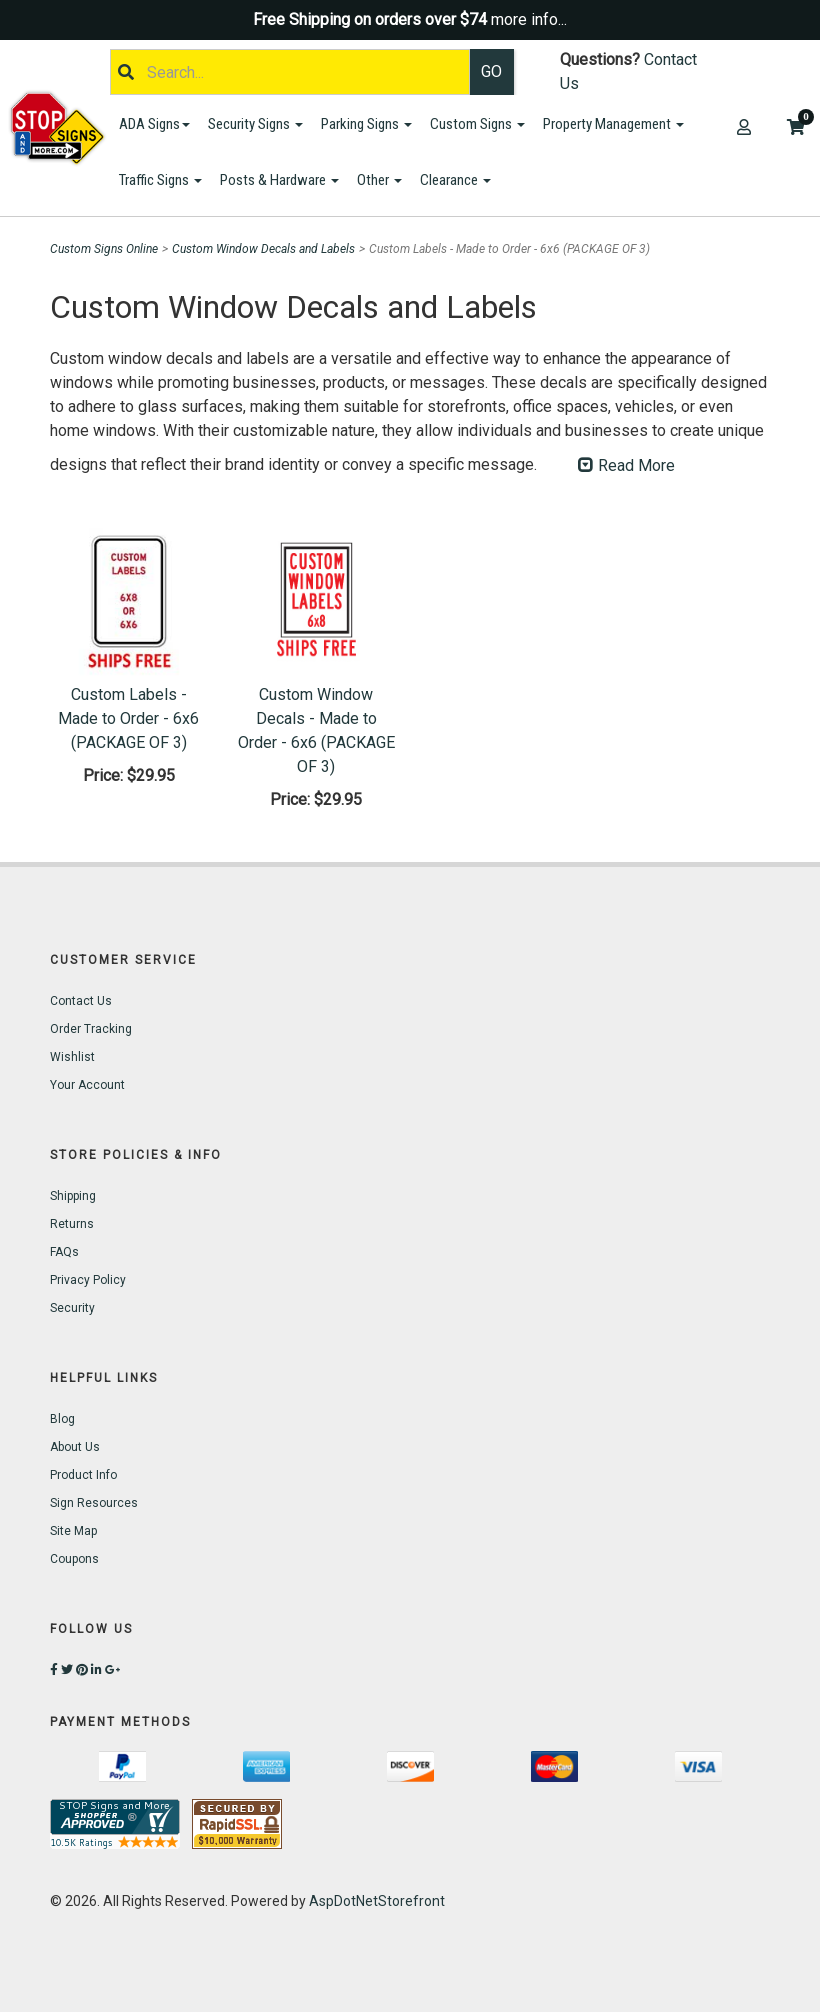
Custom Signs (477, 124)
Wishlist (72, 1057)
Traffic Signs (160, 180)
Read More (626, 465)
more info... (529, 19)
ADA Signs (154, 124)
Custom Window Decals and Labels (263, 249)
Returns (72, 1224)
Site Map (73, 1531)
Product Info (83, 1475)
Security (72, 1308)
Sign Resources (94, 1503)
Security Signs (255, 124)
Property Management (613, 124)
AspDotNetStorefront (377, 1901)
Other (379, 180)
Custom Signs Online (104, 249)
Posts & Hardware (279, 180)
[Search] (290, 72)
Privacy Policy (88, 1280)
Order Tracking (91, 1029)
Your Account (87, 1085)
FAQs (64, 1252)
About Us (75, 1447)
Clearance (455, 180)
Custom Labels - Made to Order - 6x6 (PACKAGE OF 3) (128, 718)
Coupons (74, 1559)
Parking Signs (366, 124)
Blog (62, 1419)
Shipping (73, 1196)
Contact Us (81, 1001)
